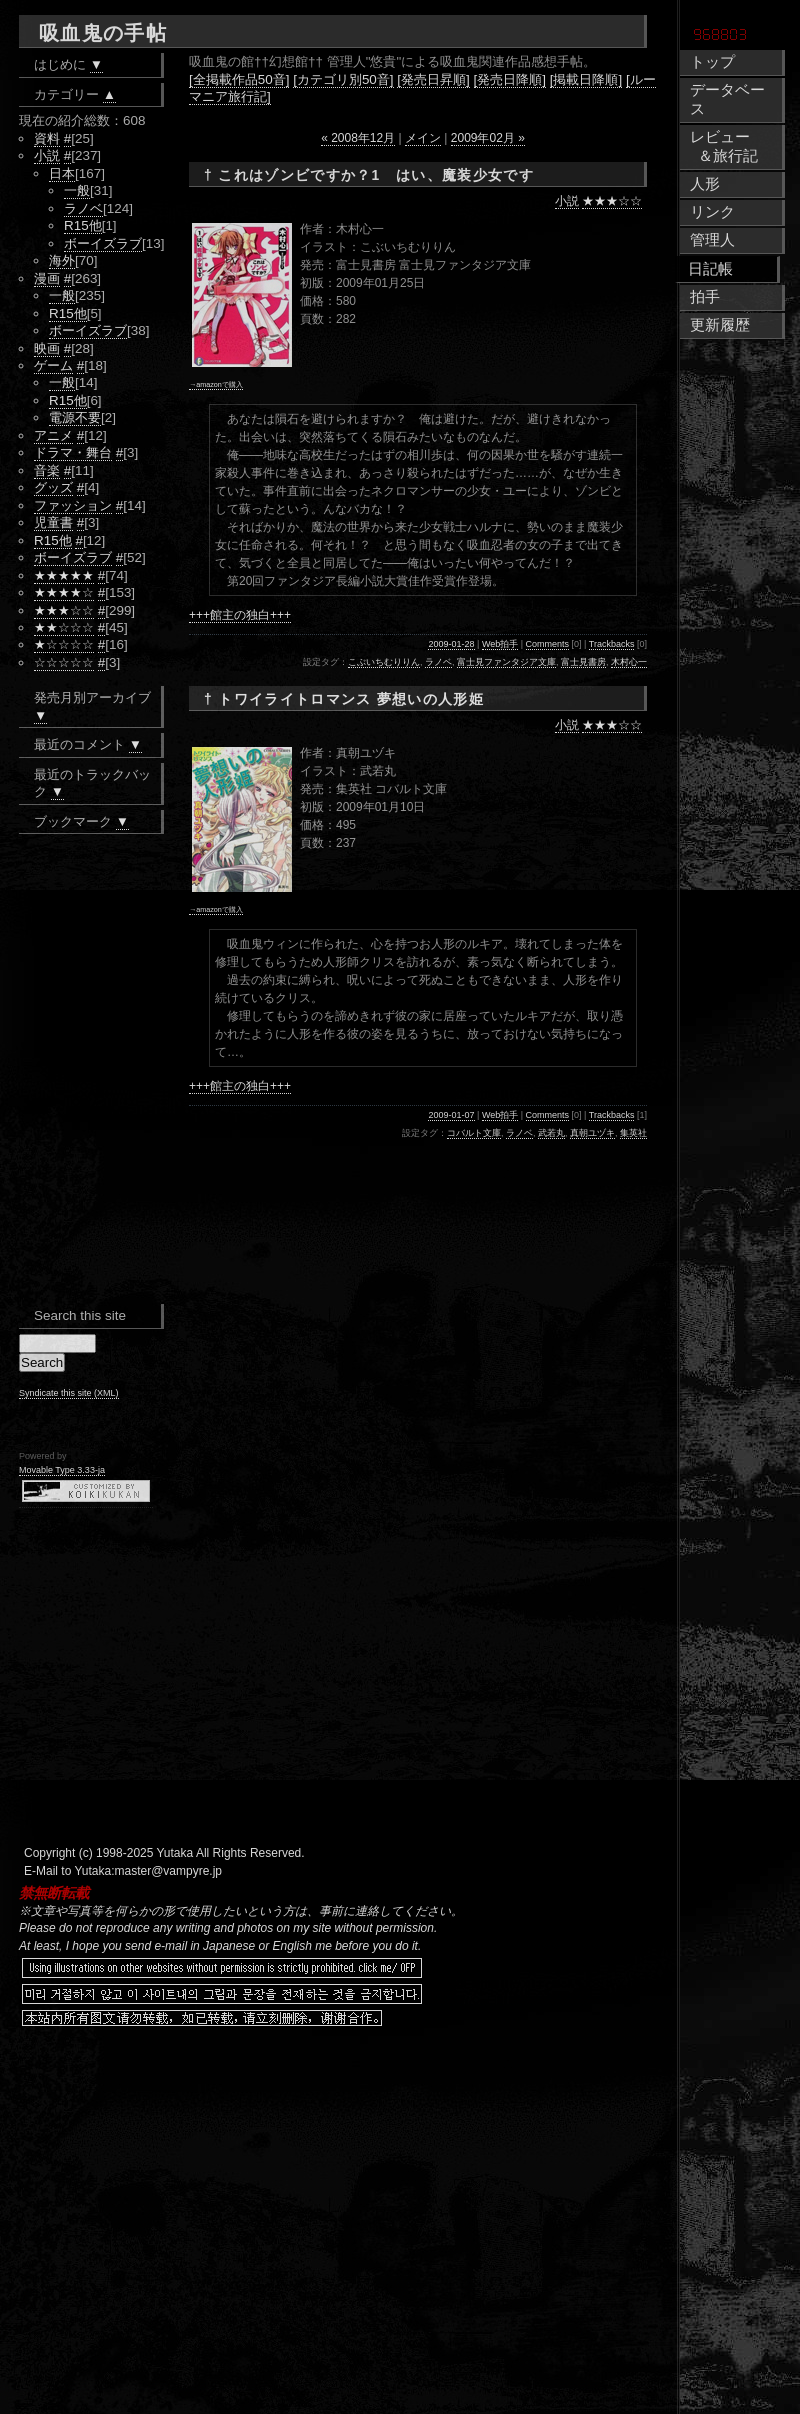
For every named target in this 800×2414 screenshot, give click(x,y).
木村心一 (629, 662)
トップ (712, 62)
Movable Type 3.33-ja (62, 1470)
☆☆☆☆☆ (64, 662)
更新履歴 (720, 325)
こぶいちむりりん (384, 662)
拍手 (705, 297)
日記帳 (710, 269)
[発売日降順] (510, 79)
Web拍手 (500, 644)
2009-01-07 (451, 1115)
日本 (62, 173)
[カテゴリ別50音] (343, 79)
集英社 (633, 1133)
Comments (548, 644)
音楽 (47, 470)
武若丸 (551, 1133)
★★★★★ (64, 575)
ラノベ (438, 662)
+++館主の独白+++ (240, 615)
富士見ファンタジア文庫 (506, 662)
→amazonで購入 (216, 384)
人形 (705, 184)
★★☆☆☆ (64, 627)
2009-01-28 (451, 644)
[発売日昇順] (433, 79)
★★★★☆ (64, 592)
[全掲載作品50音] (239, 79)
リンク (712, 212)
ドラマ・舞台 (73, 452)
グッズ (53, 487)
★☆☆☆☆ (64, 644)
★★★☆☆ (612, 201)
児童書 (53, 522)
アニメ (53, 435)
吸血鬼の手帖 (103, 33)
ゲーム (53, 365)
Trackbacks (612, 644)
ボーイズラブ (103, 243)
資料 (47, 138)
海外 (62, 260)
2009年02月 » (488, 138)
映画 (47, 348)
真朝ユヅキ (592, 1133)
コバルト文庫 (474, 1133)
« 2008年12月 (358, 138)
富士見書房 (583, 662)
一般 (77, 190)
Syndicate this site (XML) (69, 1393)
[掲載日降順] (586, 79)
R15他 (83, 225)
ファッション (73, 505)
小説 (567, 201)
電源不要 (75, 417)
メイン (423, 138)
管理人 (712, 240)
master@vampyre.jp (169, 1871)
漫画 (47, 278)
